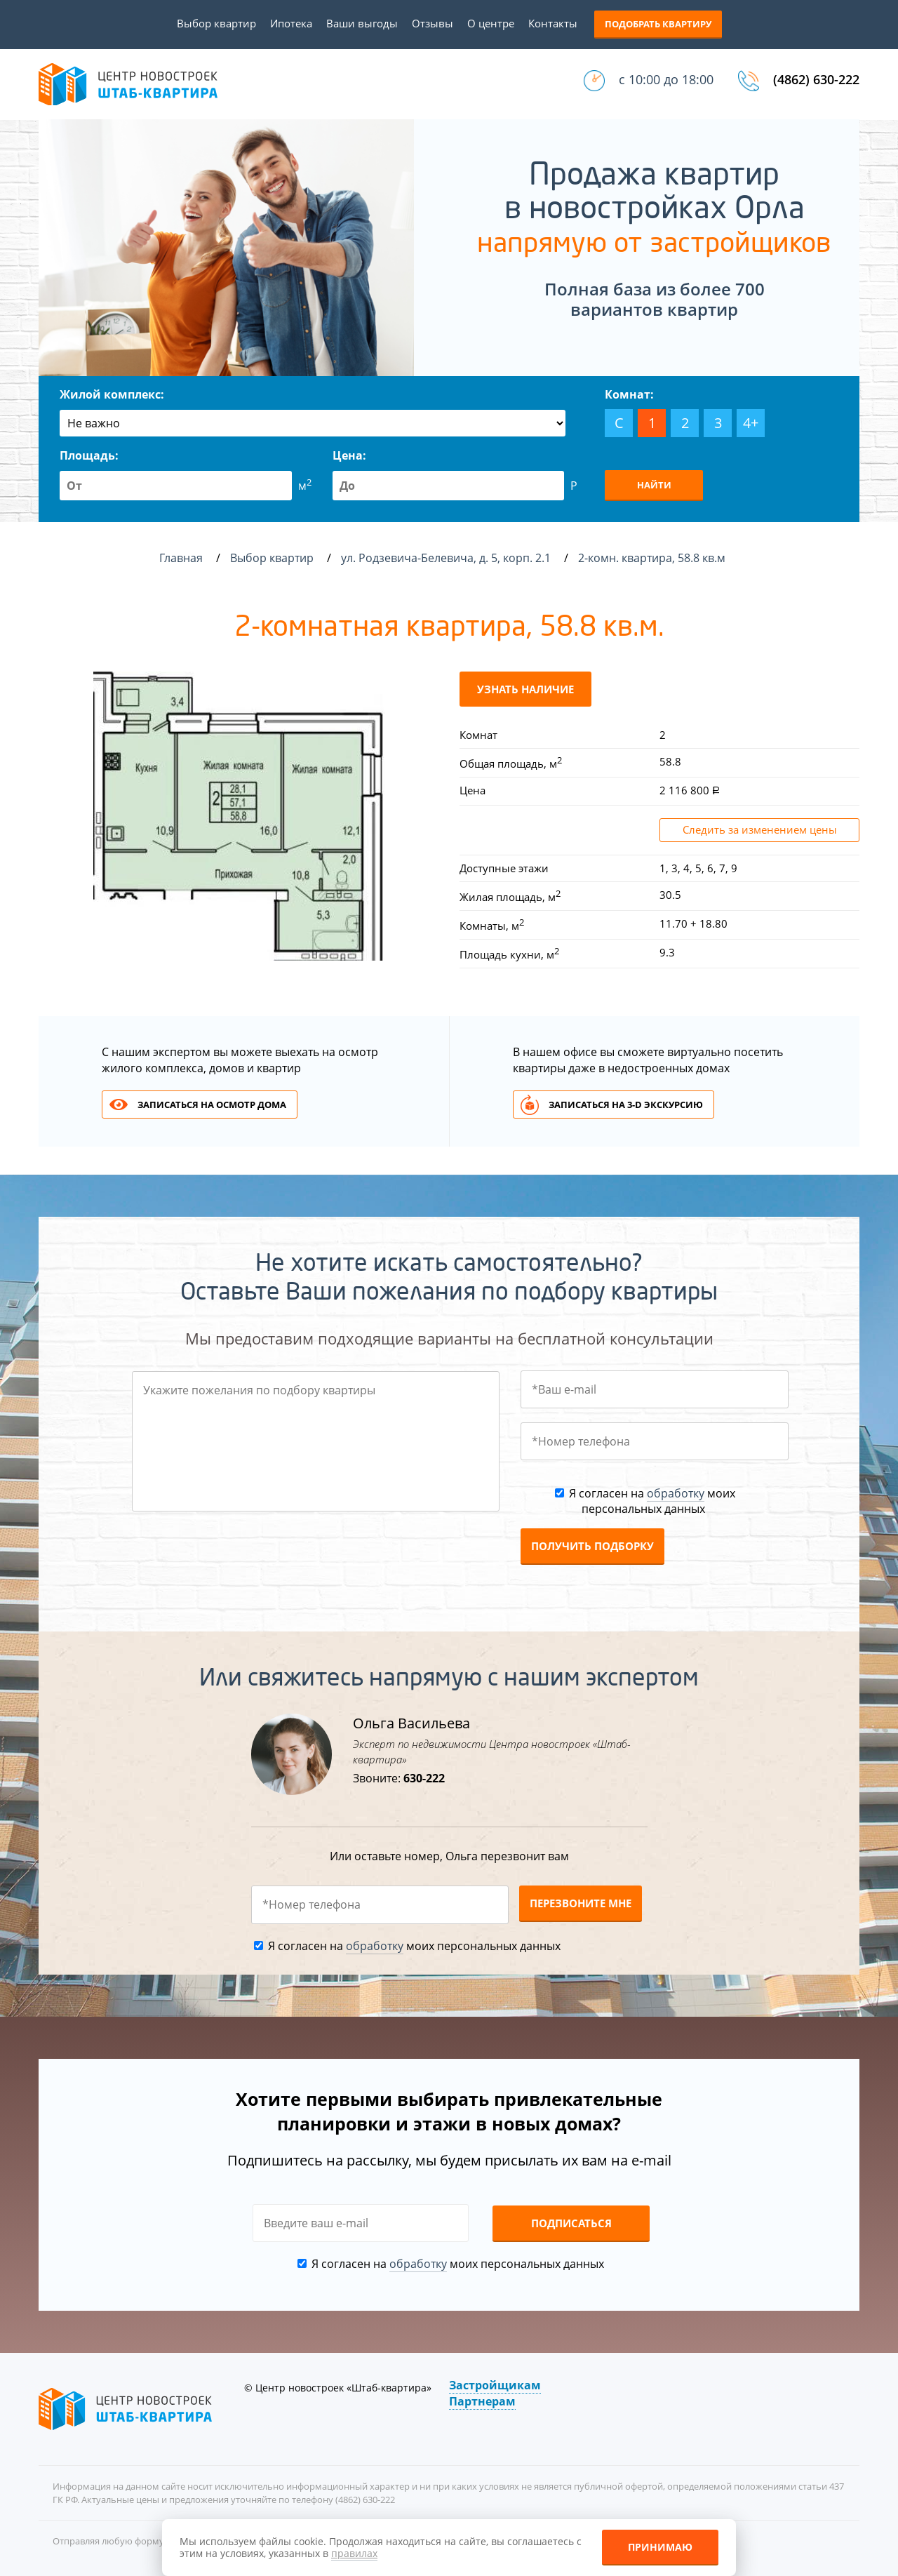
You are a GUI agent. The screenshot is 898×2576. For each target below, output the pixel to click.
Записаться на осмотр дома (212, 1104)
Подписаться (571, 2223)
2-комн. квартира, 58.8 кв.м (653, 558)
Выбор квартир (216, 23)
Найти (654, 485)
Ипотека (291, 23)
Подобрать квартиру (658, 24)
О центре (490, 23)
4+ (750, 422)
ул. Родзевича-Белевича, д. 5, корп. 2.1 (447, 558)
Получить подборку (592, 1546)
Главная (181, 558)
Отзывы (432, 23)
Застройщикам (495, 2385)
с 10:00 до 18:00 (666, 79)
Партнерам (482, 2401)
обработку (675, 1493)
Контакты (552, 23)
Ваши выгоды (362, 23)
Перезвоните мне (580, 1903)
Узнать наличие (525, 689)
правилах (354, 2553)
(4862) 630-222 (816, 79)
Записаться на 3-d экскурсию (626, 1104)
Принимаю (660, 2547)
